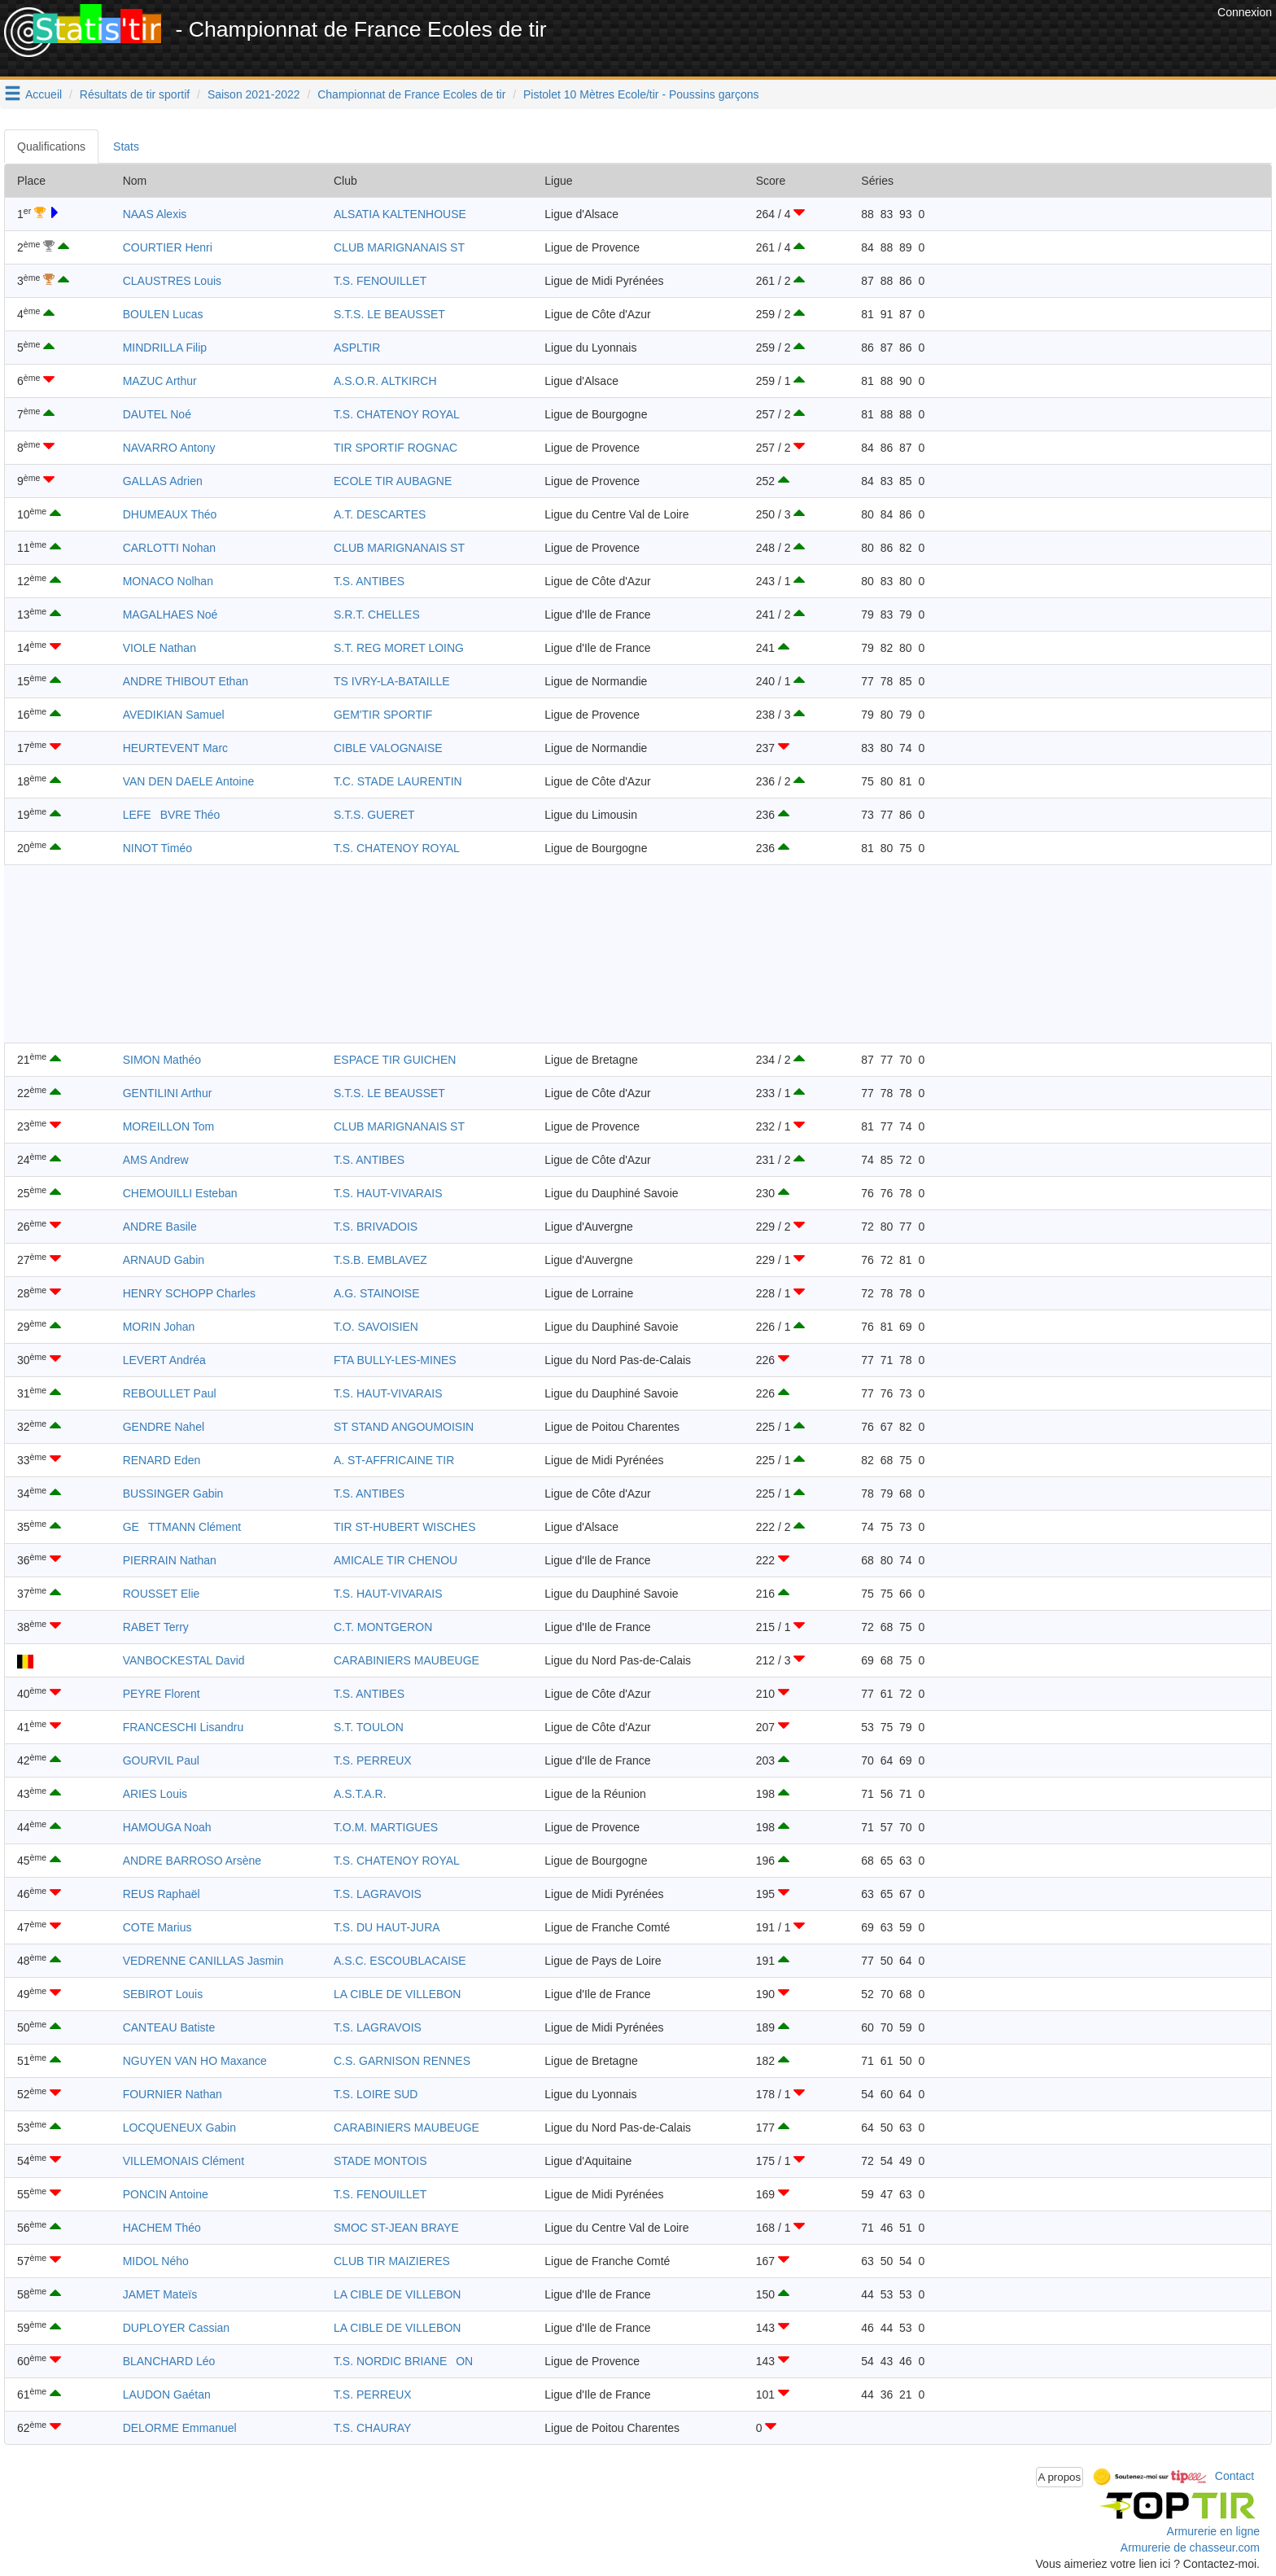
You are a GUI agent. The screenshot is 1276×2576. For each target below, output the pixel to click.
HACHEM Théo (162, 2227)
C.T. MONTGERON (383, 1627)
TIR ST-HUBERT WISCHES (405, 1526)
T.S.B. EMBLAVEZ (380, 1259)
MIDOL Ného (156, 2261)
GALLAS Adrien (163, 481)
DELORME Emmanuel (180, 2427)
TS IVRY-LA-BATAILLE (392, 681)
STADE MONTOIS (380, 2160)
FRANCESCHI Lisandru (183, 1727)
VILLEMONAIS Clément (183, 2160)
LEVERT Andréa (164, 1360)
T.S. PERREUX (373, 1760)
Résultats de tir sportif (135, 94)
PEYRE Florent (161, 1693)
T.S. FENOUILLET (380, 280)
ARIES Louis (155, 1793)
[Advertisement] (917, 40)
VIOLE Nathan (159, 647)
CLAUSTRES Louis (172, 280)
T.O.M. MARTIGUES (386, 1827)
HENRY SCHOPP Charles (189, 1293)
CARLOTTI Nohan (169, 547)
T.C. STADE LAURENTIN (398, 781)
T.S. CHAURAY (372, 2427)
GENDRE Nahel (163, 1426)
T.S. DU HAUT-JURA (387, 1927)
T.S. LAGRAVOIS (378, 1893)
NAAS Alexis (155, 214)
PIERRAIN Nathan (169, 1560)
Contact (1234, 2475)
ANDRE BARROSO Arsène (192, 1860)
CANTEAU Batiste (169, 2027)
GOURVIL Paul (161, 1760)
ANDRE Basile (160, 1226)
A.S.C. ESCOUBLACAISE (400, 1960)
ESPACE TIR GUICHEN (395, 1059)
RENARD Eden (162, 1460)
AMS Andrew (156, 1159)
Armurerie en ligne (1213, 2531)
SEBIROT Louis (163, 1994)
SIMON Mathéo (162, 1059)
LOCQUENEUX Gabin (179, 2127)
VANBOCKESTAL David (184, 1660)
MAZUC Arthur (160, 380)
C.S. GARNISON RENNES (402, 2060)
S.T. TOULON (369, 1727)
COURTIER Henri (167, 247)
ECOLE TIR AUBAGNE (393, 481)
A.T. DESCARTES (380, 514)
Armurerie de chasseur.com (1190, 2547)
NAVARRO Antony (169, 447)
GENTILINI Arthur (167, 1093)
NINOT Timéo (157, 848)
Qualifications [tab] (51, 146)
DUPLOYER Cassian (176, 2327)
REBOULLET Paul (169, 1393)
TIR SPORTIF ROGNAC (395, 447)
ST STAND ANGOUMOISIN (404, 1426)
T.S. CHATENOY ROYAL (397, 414)
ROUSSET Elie (161, 1593)
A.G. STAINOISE (377, 1293)
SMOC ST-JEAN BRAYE (396, 2227)
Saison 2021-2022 (254, 94)
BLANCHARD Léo (169, 2361)
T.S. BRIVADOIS (375, 1226)
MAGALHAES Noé (170, 614)
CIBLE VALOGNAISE (388, 747)
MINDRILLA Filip (165, 347)
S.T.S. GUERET (374, 814)
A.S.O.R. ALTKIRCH (385, 380)
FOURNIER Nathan (172, 2094)
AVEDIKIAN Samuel (174, 714)
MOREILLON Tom (169, 1126)
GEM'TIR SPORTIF (383, 714)
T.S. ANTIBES (369, 581)
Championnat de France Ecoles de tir (411, 94)
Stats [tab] (126, 146)
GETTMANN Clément (182, 1526)
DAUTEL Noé (157, 414)
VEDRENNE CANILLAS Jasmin (203, 1960)
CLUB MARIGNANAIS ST (399, 247)
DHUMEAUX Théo (170, 514)
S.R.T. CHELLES (377, 614)
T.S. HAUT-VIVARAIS (388, 1193)
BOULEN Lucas (163, 314)
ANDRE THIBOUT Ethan (185, 681)
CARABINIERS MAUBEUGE (406, 1660)
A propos (1060, 2477)
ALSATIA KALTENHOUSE (400, 214)
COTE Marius (157, 1927)
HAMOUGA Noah (167, 1827)
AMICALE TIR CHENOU (395, 1560)
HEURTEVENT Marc (175, 747)
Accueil (43, 94)
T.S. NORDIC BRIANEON (403, 2361)
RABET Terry (156, 1627)
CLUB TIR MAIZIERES (392, 2261)
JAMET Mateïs (160, 2294)
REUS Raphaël (161, 1893)
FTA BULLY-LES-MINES (395, 1360)
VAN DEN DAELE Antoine (189, 781)
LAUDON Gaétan (167, 2394)
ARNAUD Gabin (163, 1259)
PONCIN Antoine (165, 2194)
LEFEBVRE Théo (172, 814)
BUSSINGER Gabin (173, 1493)
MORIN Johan (159, 1326)
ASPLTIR (357, 347)
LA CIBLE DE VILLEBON (397, 1994)
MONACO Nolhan (168, 581)
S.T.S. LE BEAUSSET (389, 314)
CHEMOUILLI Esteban (180, 1193)
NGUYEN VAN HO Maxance (195, 2060)
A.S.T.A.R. (360, 1793)
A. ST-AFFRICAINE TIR (394, 1460)
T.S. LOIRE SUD (375, 2094)
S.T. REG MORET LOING (399, 647)
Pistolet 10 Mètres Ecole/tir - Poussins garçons (640, 94)
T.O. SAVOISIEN (376, 1326)
